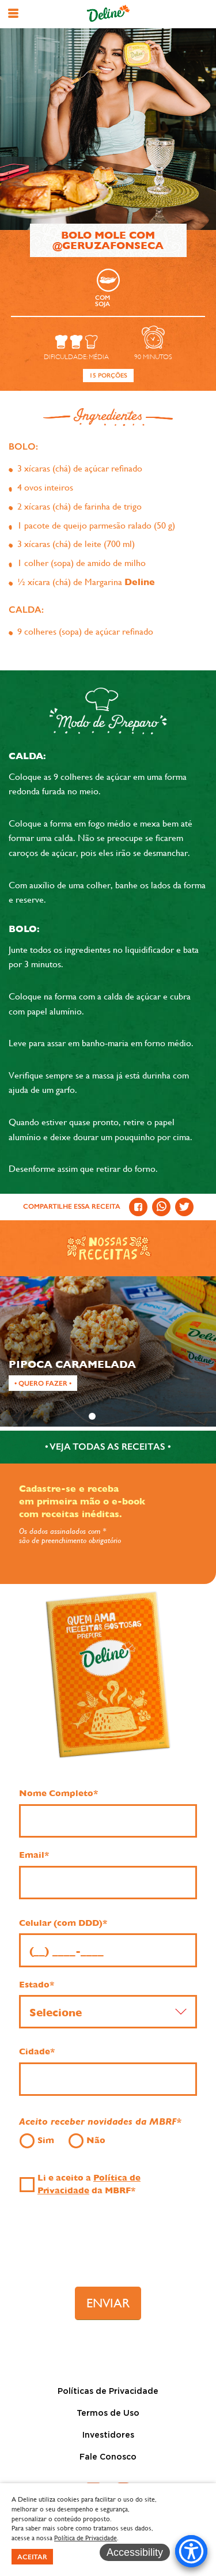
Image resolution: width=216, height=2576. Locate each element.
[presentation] (108, 2245)
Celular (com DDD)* (63, 1923)
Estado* (36, 1984)
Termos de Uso (108, 2413)
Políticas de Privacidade (108, 2392)
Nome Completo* (58, 1793)
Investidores (108, 2435)
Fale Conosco (108, 2457)
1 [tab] (92, 1416)
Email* (34, 1855)
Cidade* (37, 2051)
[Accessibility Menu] (191, 2551)
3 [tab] (123, 1416)
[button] (13, 13)
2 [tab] (107, 1416)
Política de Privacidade (85, 2538)
